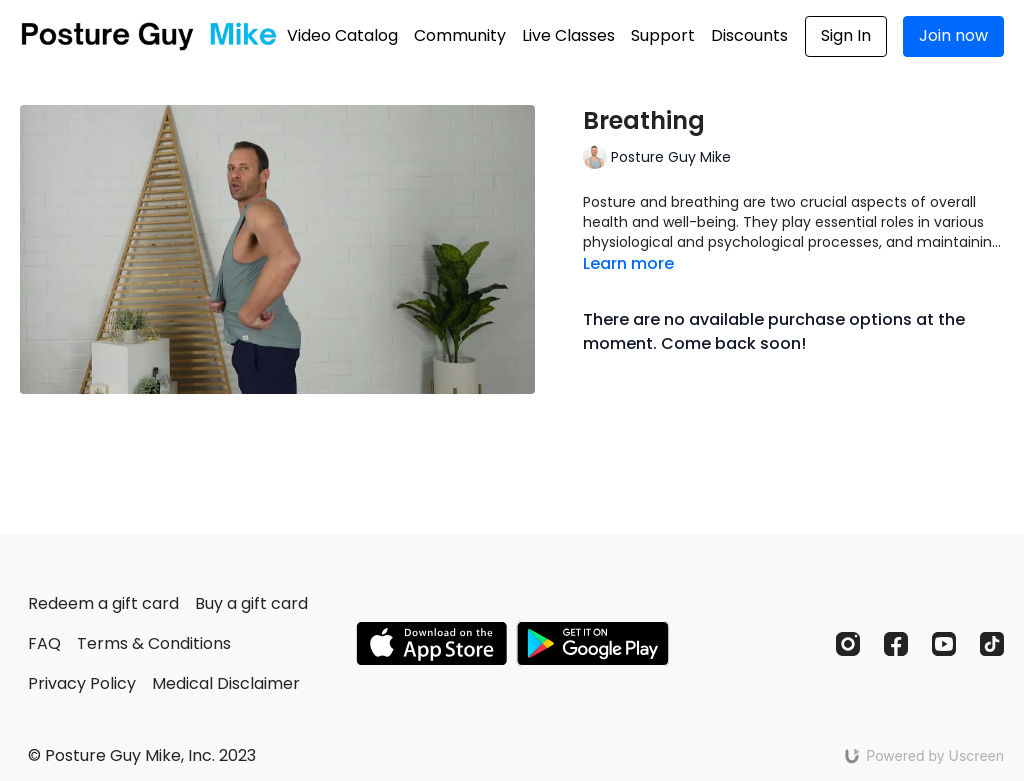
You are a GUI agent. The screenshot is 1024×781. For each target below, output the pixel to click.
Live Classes (568, 35)
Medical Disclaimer (226, 683)
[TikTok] (992, 644)
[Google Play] (593, 643)
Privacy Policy (82, 683)
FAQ (44, 643)
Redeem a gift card (103, 603)
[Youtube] (944, 644)
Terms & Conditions (154, 643)
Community (460, 35)
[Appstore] (431, 643)
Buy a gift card (251, 603)
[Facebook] (896, 644)
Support (663, 35)
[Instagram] (848, 644)
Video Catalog (342, 35)
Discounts (749, 35)
